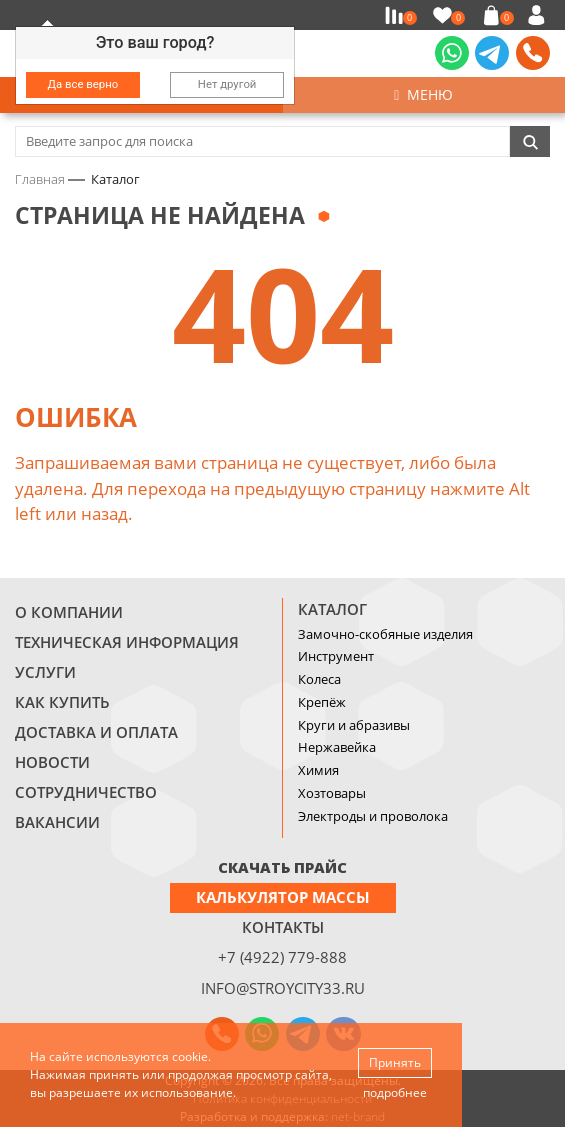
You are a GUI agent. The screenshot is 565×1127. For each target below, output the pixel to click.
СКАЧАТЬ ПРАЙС (282, 867)
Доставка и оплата (96, 732)
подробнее (395, 1092)
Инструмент (336, 656)
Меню (423, 94)
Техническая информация (127, 642)
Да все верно (83, 84)
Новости (52, 762)
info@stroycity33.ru (283, 988)
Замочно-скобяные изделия (385, 634)
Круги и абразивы (354, 725)
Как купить (62, 702)
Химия (318, 770)
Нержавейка (337, 747)
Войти (539, 15)
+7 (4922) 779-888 (282, 957)
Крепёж (322, 702)
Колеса (319, 679)
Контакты (283, 927)
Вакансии (57, 822)
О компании (69, 612)
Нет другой (227, 84)
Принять (395, 1062)
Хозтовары (332, 793)
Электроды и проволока (373, 816)
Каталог (332, 609)
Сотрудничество (86, 792)
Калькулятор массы (283, 897)
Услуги (45, 672)
